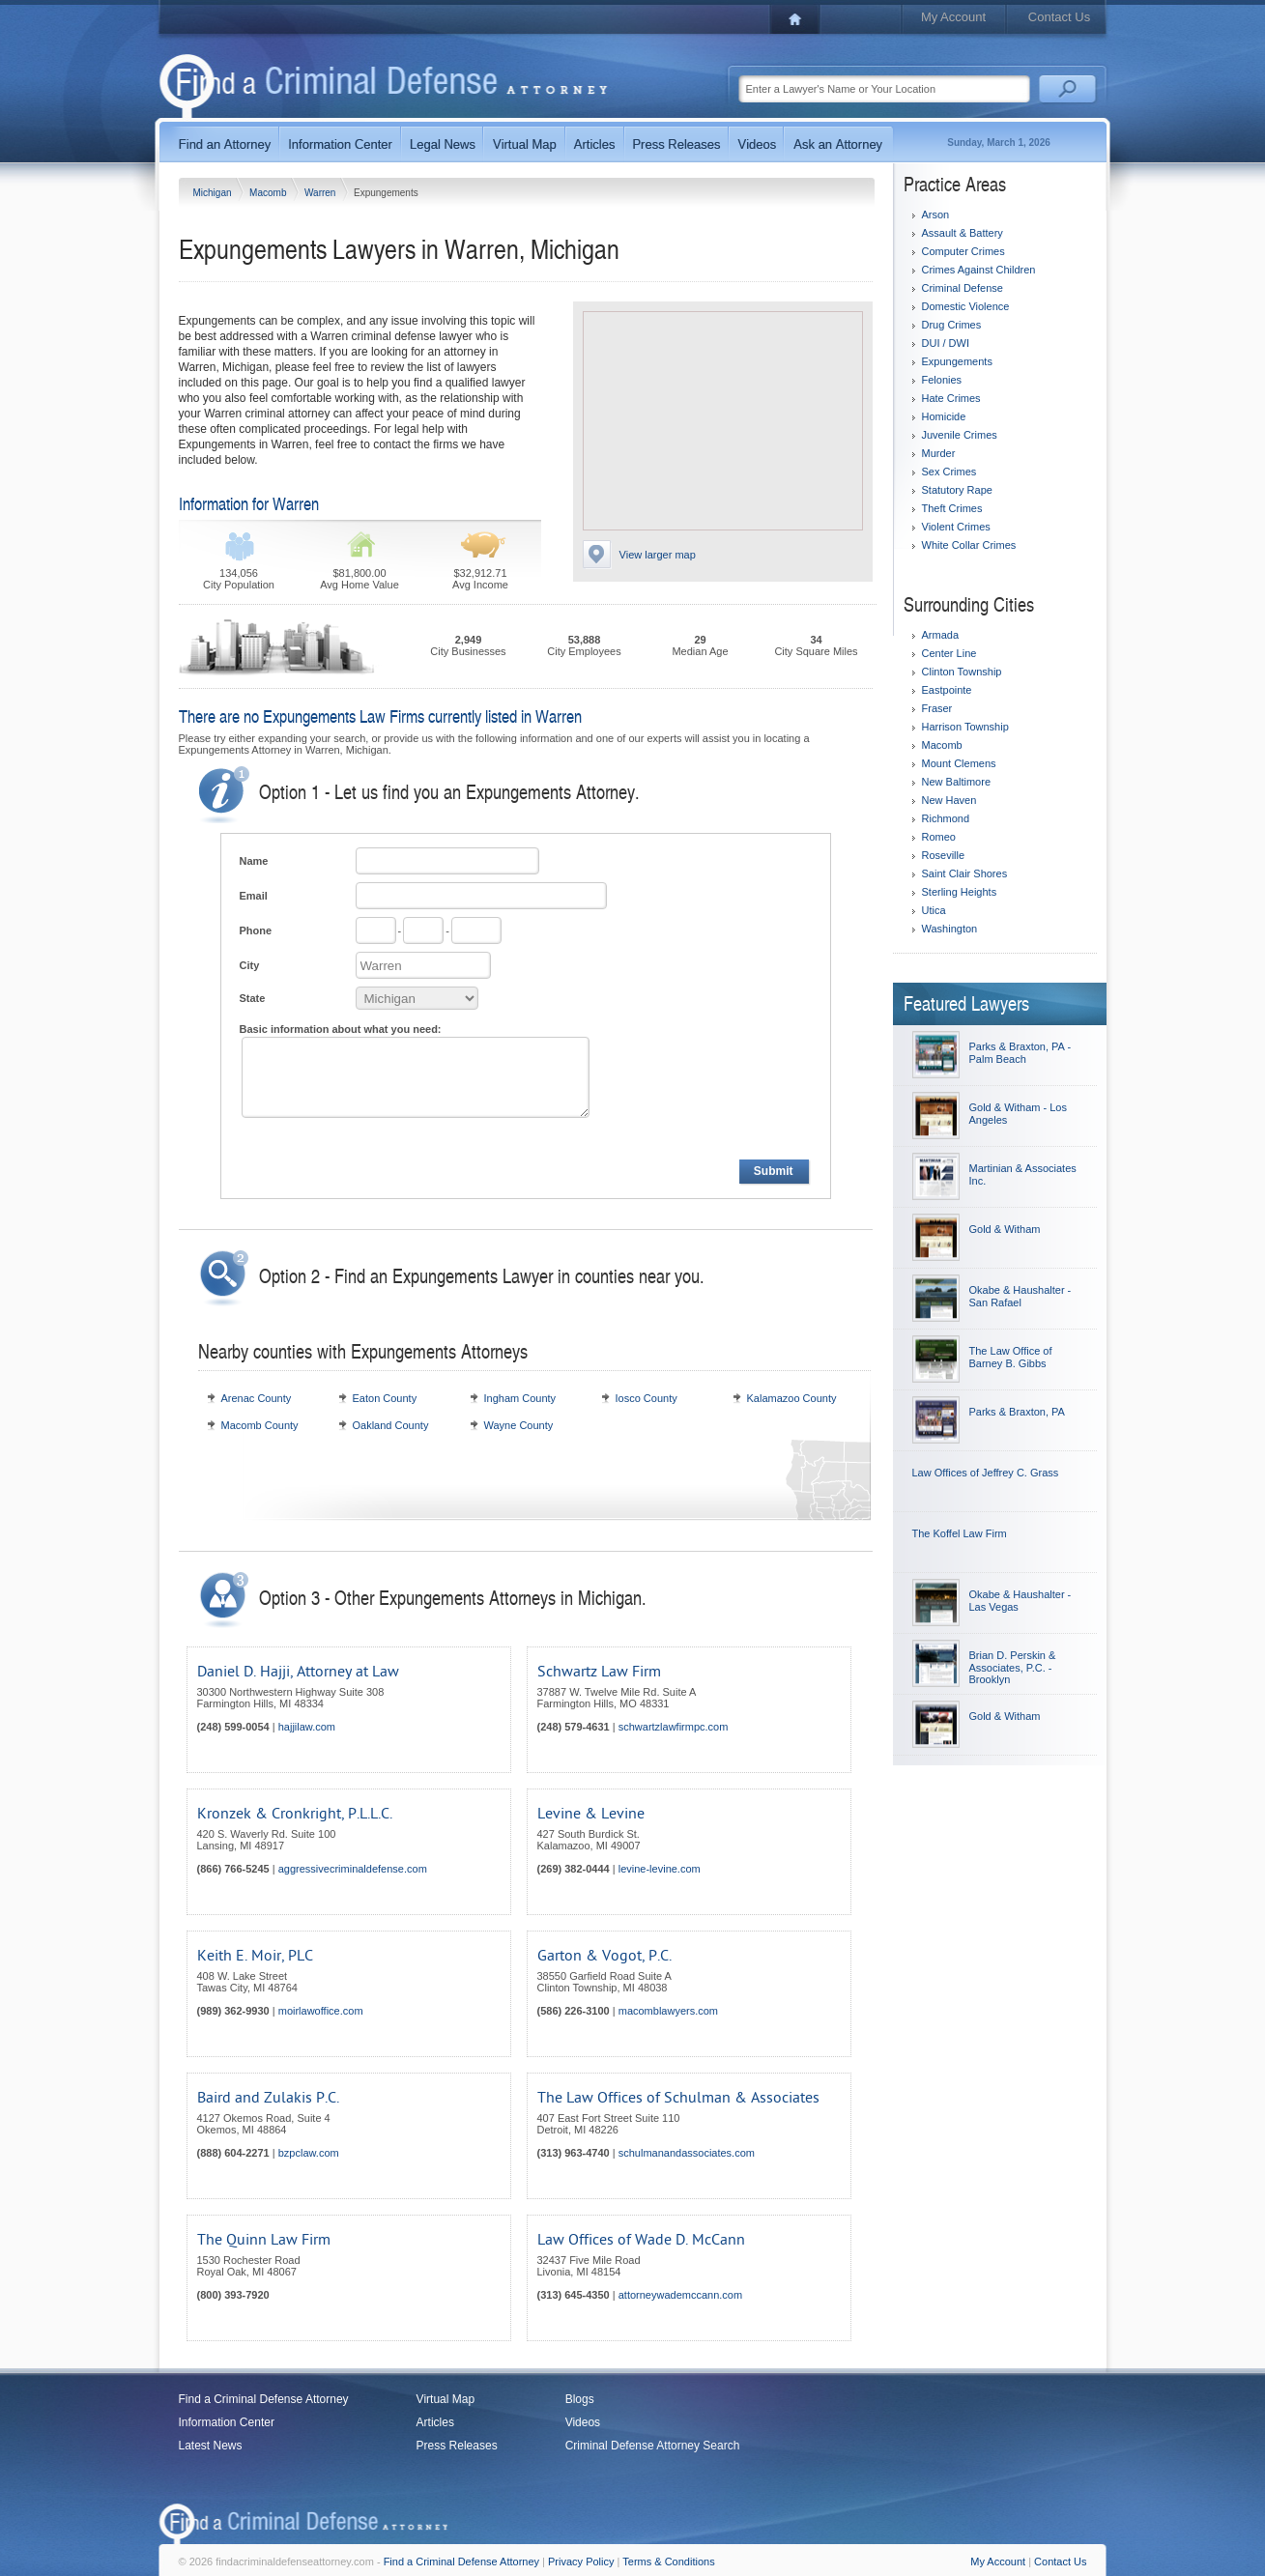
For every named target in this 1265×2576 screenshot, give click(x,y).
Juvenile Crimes (959, 435)
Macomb (269, 192)
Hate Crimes (951, 398)
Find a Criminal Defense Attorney (264, 2399)
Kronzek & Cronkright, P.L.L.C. (294, 1813)
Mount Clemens (959, 763)
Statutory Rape (957, 490)
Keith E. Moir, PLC (255, 1955)
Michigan (214, 192)
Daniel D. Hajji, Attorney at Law (298, 1671)
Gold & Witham (1005, 1229)
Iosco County (646, 1398)
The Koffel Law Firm (959, 1533)
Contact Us (1059, 17)
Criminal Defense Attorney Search (652, 2445)
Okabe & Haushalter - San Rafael (1020, 1296)
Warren (321, 192)
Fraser (937, 708)
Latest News (211, 2445)
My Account (953, 17)
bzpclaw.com (308, 2153)
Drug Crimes (952, 324)
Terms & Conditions (668, 2561)
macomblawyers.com (668, 2011)
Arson (936, 214)
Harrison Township (965, 726)
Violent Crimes (956, 526)
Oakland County (391, 1425)
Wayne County (519, 1425)
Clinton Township (962, 671)
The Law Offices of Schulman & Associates (678, 2097)
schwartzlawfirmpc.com (673, 1726)
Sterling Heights (959, 892)
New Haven (949, 800)
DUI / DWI (946, 343)
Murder (939, 453)
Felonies (942, 380)
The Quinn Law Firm (264, 2239)
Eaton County (385, 1398)
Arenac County (256, 1398)
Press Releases (457, 2445)
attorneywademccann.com (680, 2295)
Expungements (957, 361)
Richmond (946, 818)
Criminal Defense (962, 288)
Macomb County (260, 1425)
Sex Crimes (949, 471)
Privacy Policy (581, 2561)
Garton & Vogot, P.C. (604, 1955)
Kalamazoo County (792, 1398)
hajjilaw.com (306, 1726)
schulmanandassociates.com (686, 2153)
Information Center (226, 2422)
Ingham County (520, 1398)
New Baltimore (957, 781)
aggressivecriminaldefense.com (352, 1869)
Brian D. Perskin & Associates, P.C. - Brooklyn (1012, 1667)
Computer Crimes (963, 251)
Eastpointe (947, 690)
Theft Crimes (952, 508)
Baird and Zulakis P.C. (268, 2097)
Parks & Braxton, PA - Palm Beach (1020, 1053)
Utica (934, 910)
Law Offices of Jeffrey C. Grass (985, 1472)
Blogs (579, 2399)
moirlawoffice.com (320, 2011)
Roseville (943, 855)
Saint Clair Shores (965, 873)
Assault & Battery (962, 233)
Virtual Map (445, 2399)
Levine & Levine (591, 1813)
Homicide (944, 416)
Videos (582, 2422)
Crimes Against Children (979, 269)
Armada (941, 635)
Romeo (939, 837)
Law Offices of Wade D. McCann (641, 2239)
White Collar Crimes (969, 545)
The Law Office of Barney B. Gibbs (1010, 1357)
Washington (950, 928)
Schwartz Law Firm (599, 1671)
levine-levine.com (659, 1869)
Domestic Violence (966, 306)
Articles (435, 2422)
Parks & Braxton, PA (1017, 1411)
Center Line (949, 653)
